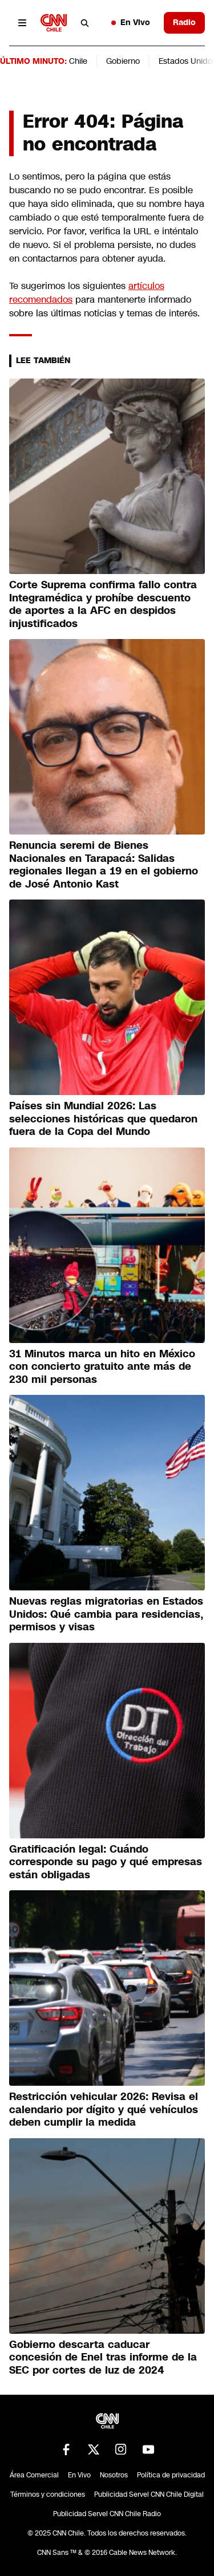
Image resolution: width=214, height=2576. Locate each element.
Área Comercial (34, 2475)
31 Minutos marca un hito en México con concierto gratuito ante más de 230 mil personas (102, 1366)
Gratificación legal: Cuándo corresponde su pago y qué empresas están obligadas (105, 1862)
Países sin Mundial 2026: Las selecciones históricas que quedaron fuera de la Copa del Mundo (103, 1118)
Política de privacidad (171, 2475)
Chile (78, 61)
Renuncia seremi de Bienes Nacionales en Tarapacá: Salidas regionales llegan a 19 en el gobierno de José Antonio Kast (103, 865)
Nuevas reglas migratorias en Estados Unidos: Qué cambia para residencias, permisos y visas (106, 1614)
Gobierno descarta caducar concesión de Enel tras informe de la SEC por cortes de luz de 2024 (103, 2357)
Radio (184, 22)
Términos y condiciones (47, 2494)
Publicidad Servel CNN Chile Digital (149, 2494)
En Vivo (130, 22)
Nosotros (114, 2475)
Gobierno (123, 61)
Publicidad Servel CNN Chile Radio (107, 2513)
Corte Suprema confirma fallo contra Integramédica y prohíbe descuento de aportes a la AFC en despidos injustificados (103, 604)
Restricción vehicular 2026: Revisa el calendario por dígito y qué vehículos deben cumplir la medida (103, 2109)
